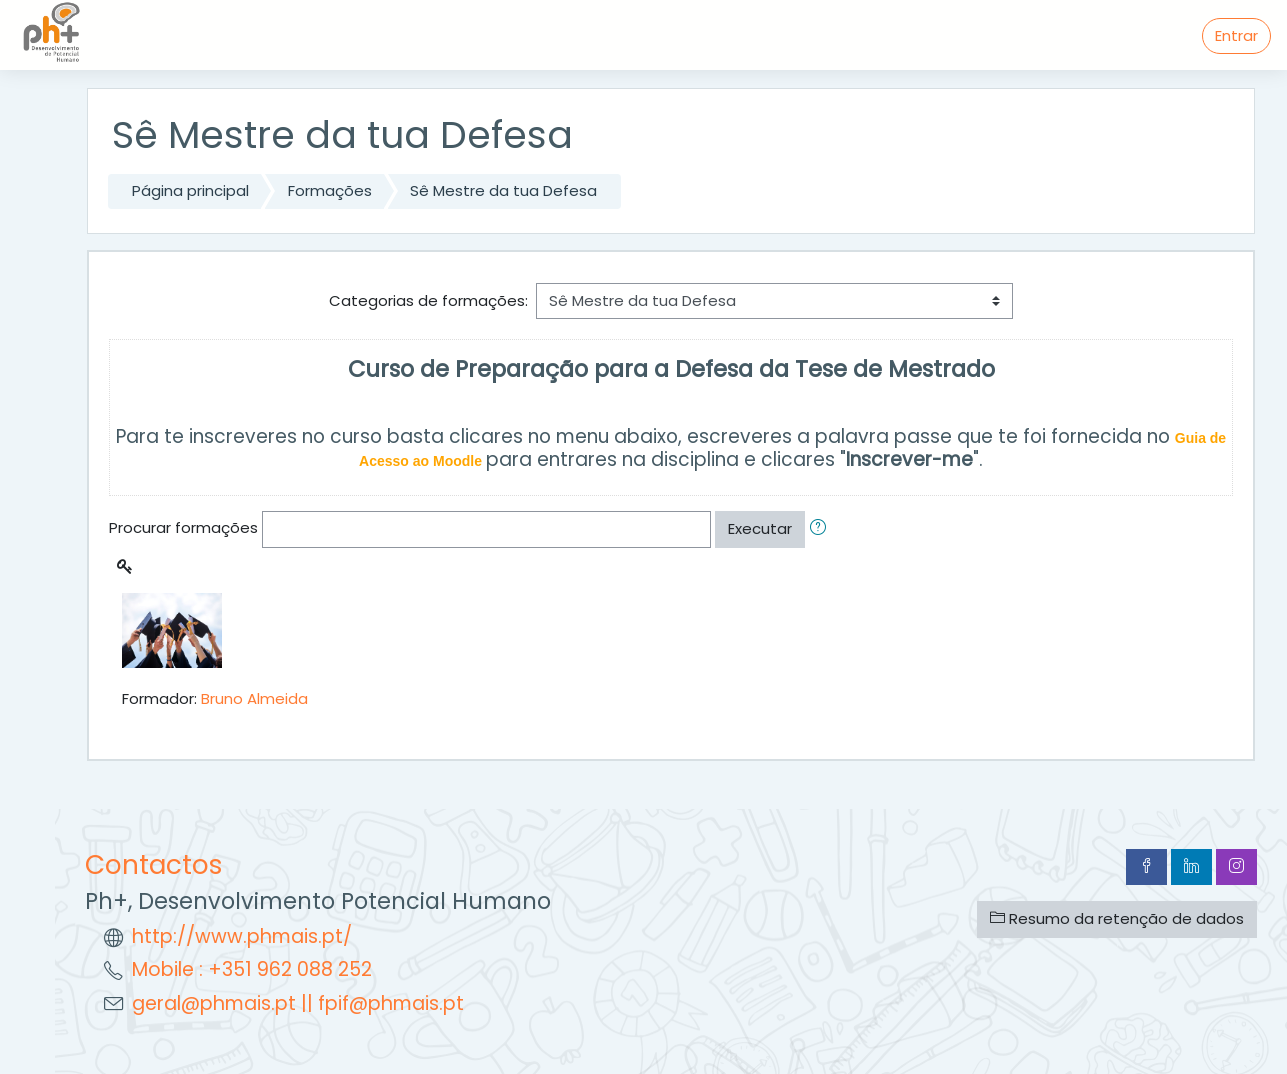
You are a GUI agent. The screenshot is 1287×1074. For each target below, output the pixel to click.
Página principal (190, 190)
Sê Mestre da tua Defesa (503, 190)
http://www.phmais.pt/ (242, 936)
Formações (330, 190)
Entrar (1236, 35)
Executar (760, 528)
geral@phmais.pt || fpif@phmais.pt (298, 1003)
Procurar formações (183, 527)
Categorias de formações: (428, 300)
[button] (822, 529)
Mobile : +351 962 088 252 (252, 969)
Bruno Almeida (254, 698)
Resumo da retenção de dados (1117, 918)
